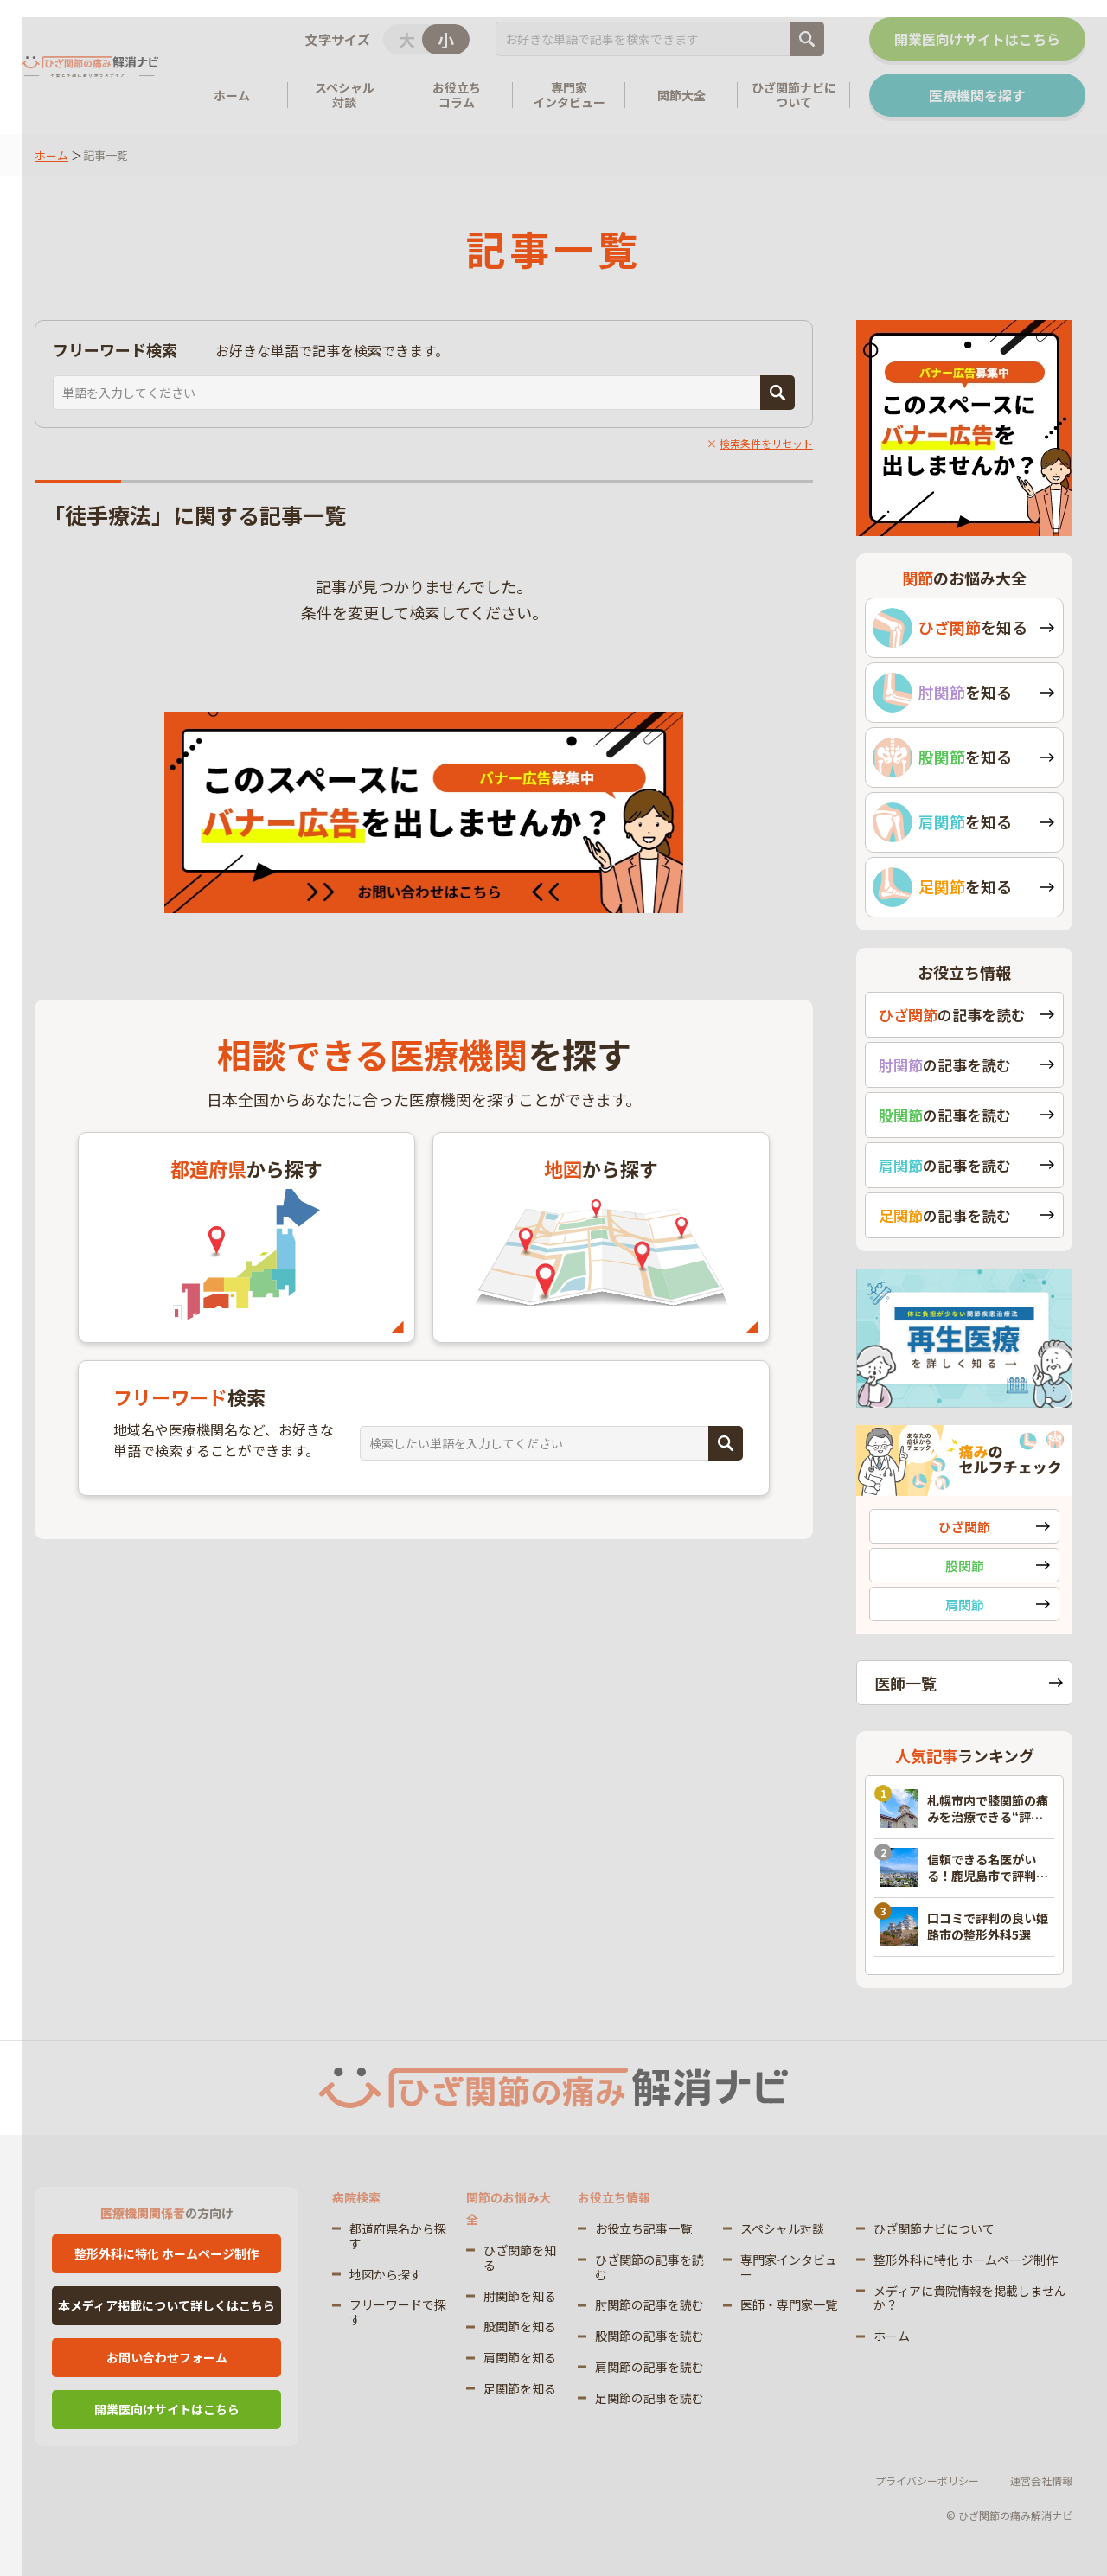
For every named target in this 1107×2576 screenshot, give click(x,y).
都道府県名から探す (397, 2236)
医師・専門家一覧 (788, 2304)
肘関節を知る (519, 2295)
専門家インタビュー (788, 2267)
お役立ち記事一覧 (643, 2228)
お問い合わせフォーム (166, 2357)
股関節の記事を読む (649, 2335)
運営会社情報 (1041, 2480)
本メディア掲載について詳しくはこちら (166, 2305)
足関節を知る (519, 2388)
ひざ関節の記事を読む (649, 2267)
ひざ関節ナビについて (934, 2228)
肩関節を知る (519, 2357)
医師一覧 (905, 1683)
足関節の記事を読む (649, 2398)
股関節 (964, 1565)
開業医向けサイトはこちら (977, 39)
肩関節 (964, 1604)
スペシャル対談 (782, 2228)
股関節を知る (519, 2326)
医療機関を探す (977, 95)
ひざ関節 (964, 1527)
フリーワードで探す (397, 2312)
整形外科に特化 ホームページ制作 (166, 2253)
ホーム (51, 155)
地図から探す (385, 2274)
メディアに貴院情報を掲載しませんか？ (969, 2298)
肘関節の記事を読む (649, 2304)
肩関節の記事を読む (649, 2366)
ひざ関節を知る (519, 2257)
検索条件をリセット (766, 443)
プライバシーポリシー (927, 2480)
